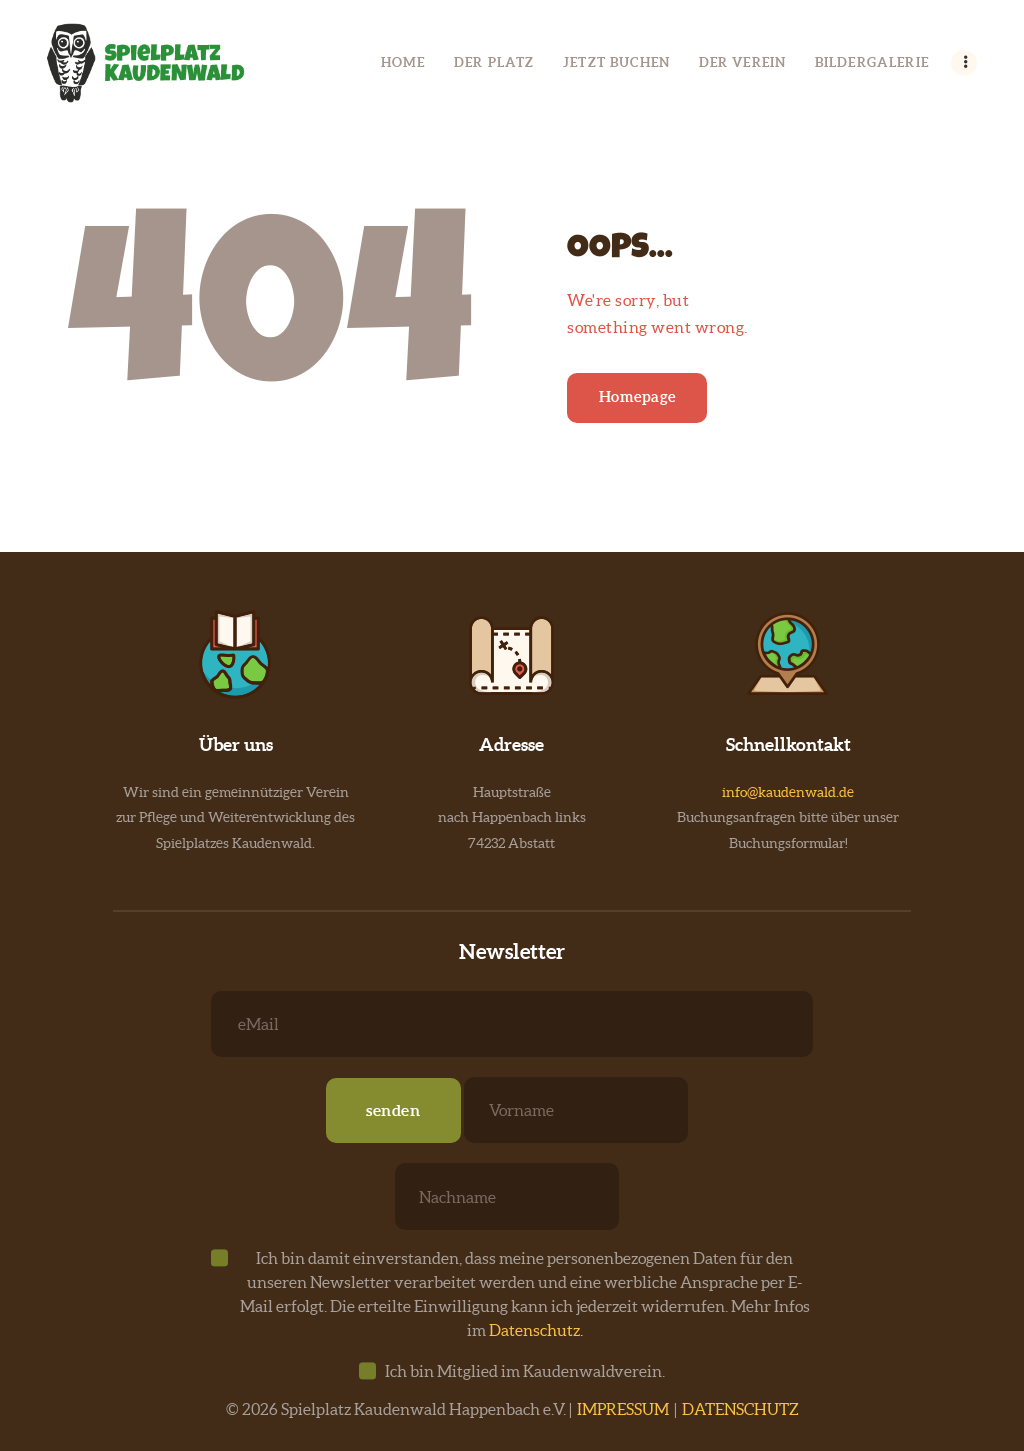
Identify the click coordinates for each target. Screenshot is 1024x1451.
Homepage (637, 396)
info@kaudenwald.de (788, 792)
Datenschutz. (536, 1330)
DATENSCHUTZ (740, 1409)
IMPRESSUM (623, 1409)
